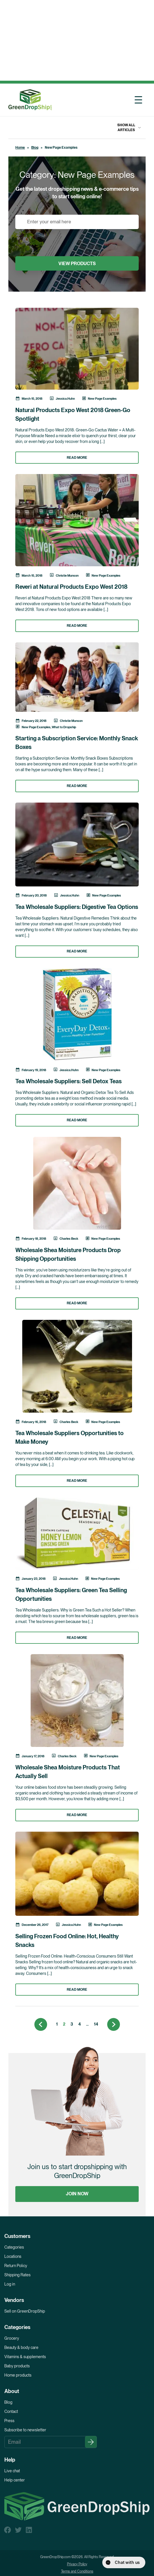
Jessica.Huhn (65, 399)
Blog (34, 148)
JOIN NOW (77, 2193)
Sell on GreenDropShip (24, 2311)
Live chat (12, 2471)
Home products (17, 2375)
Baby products (17, 2366)
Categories (14, 2247)
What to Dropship (64, 727)
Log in (9, 2284)
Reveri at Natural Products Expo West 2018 (71, 586)
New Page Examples (102, 399)
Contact (11, 2411)
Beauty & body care (21, 2347)
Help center (14, 2480)
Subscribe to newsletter (25, 2430)
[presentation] (59, 240)
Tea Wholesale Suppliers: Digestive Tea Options (76, 906)
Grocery (11, 2338)
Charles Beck (69, 1239)
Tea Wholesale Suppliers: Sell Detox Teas (68, 1081)
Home (20, 148)
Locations (12, 2256)
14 (96, 2024)
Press (9, 2420)
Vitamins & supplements (25, 2356)
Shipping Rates (17, 2275)
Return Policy (15, 2265)
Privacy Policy (77, 2564)
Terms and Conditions (77, 2571)
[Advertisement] (76, 40)
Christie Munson (67, 575)
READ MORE (77, 458)
